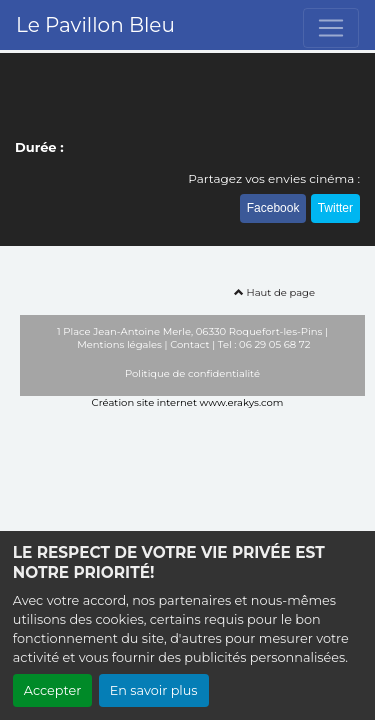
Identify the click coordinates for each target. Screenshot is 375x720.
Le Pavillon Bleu (95, 25)
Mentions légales (119, 344)
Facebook (273, 208)
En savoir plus (154, 690)
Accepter (53, 690)
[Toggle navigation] (331, 28)
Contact (189, 344)
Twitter (335, 208)
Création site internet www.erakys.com (188, 402)
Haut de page (274, 292)
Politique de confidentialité (192, 373)
